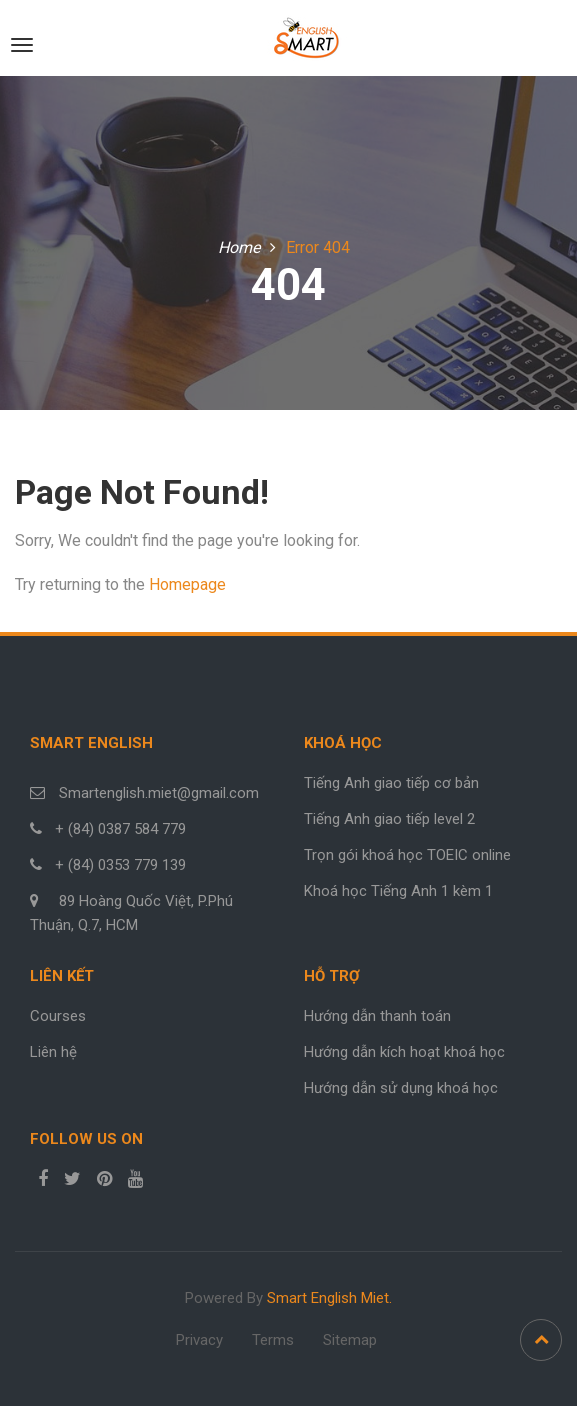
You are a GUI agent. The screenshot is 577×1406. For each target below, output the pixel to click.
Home (239, 247)
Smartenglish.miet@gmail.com (157, 793)
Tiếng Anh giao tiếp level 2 (389, 819)
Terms (273, 1340)
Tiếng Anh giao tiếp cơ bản (391, 783)
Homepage (187, 584)
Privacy (199, 1340)
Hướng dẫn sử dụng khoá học (401, 1088)
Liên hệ (53, 1052)
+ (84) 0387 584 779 (120, 829)
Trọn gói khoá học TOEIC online (407, 855)
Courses (58, 1016)
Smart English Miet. (329, 1298)
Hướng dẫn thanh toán (377, 1016)
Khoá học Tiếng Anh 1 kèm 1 (398, 891)
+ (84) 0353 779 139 (120, 865)
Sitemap (350, 1340)
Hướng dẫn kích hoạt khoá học (404, 1052)
